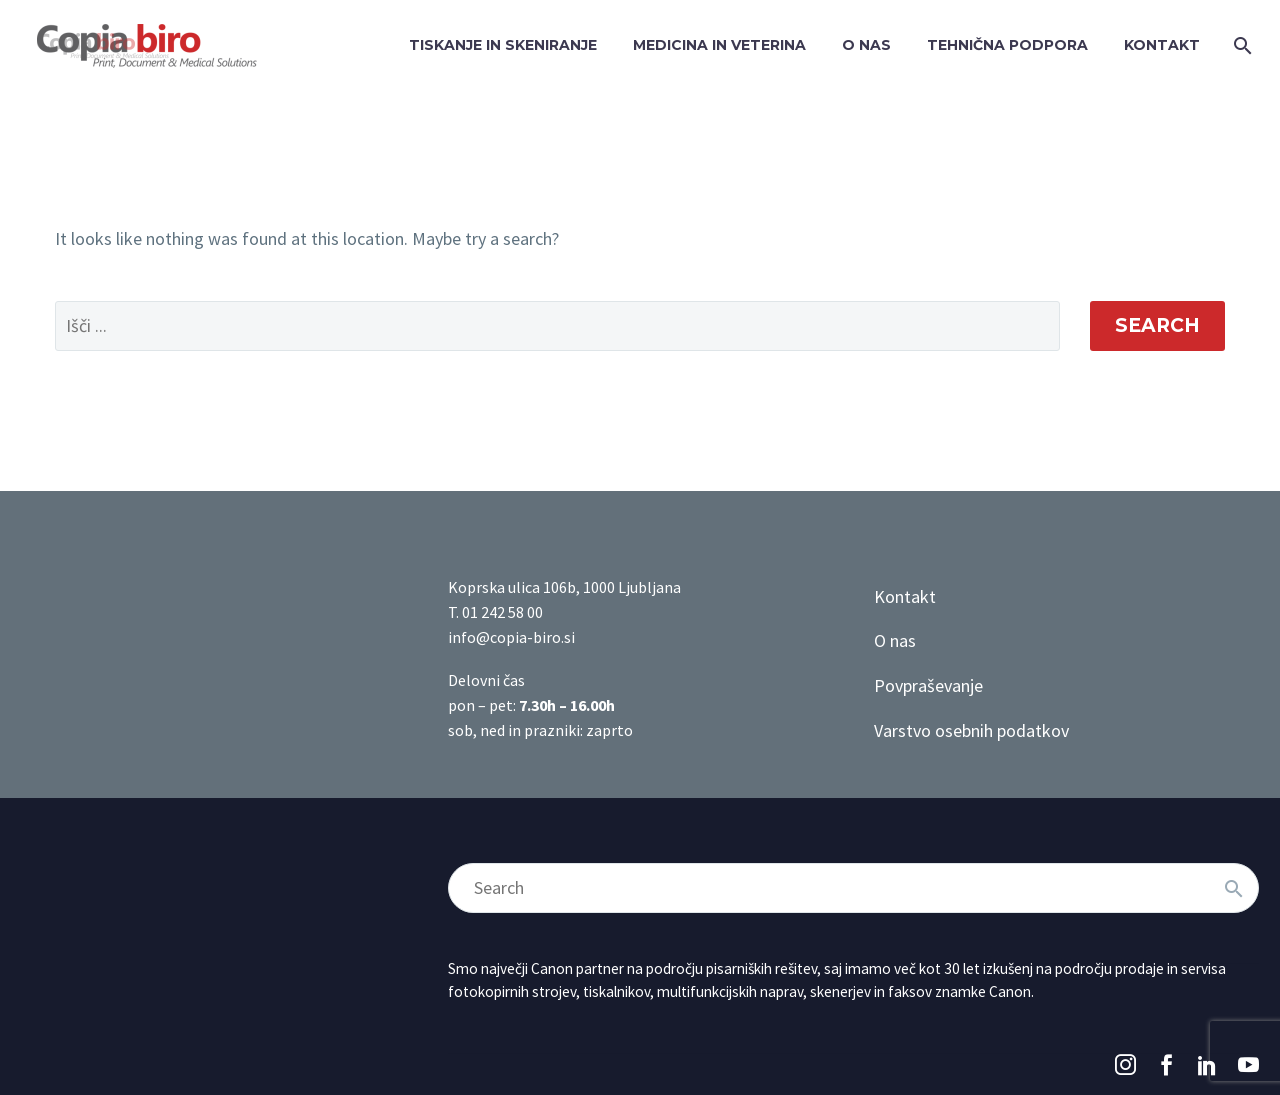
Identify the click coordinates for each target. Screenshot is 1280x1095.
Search (1157, 325)
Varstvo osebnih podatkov (971, 730)
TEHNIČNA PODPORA (1007, 45)
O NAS (866, 45)
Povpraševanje (928, 685)
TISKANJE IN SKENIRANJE (503, 45)
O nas (895, 640)
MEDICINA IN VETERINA (719, 45)
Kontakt (905, 596)
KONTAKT (1162, 45)
